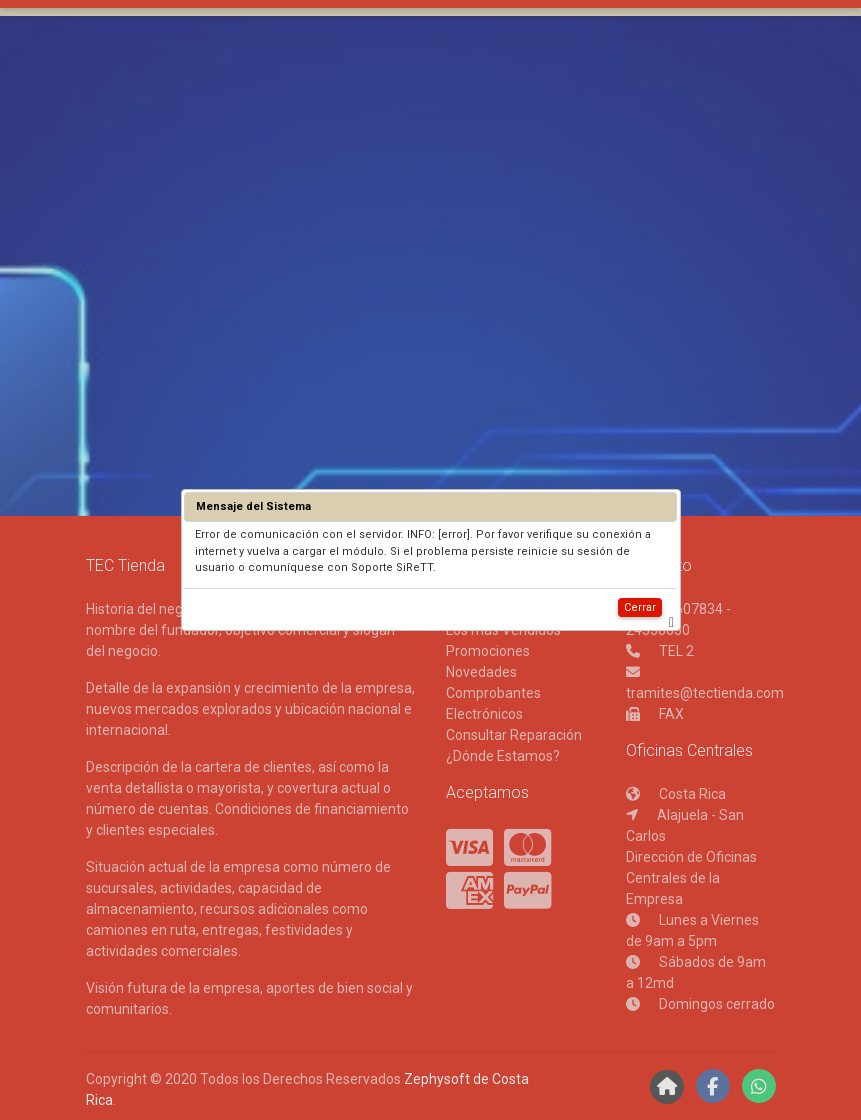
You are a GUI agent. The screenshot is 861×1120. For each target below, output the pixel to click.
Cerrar (640, 607)
